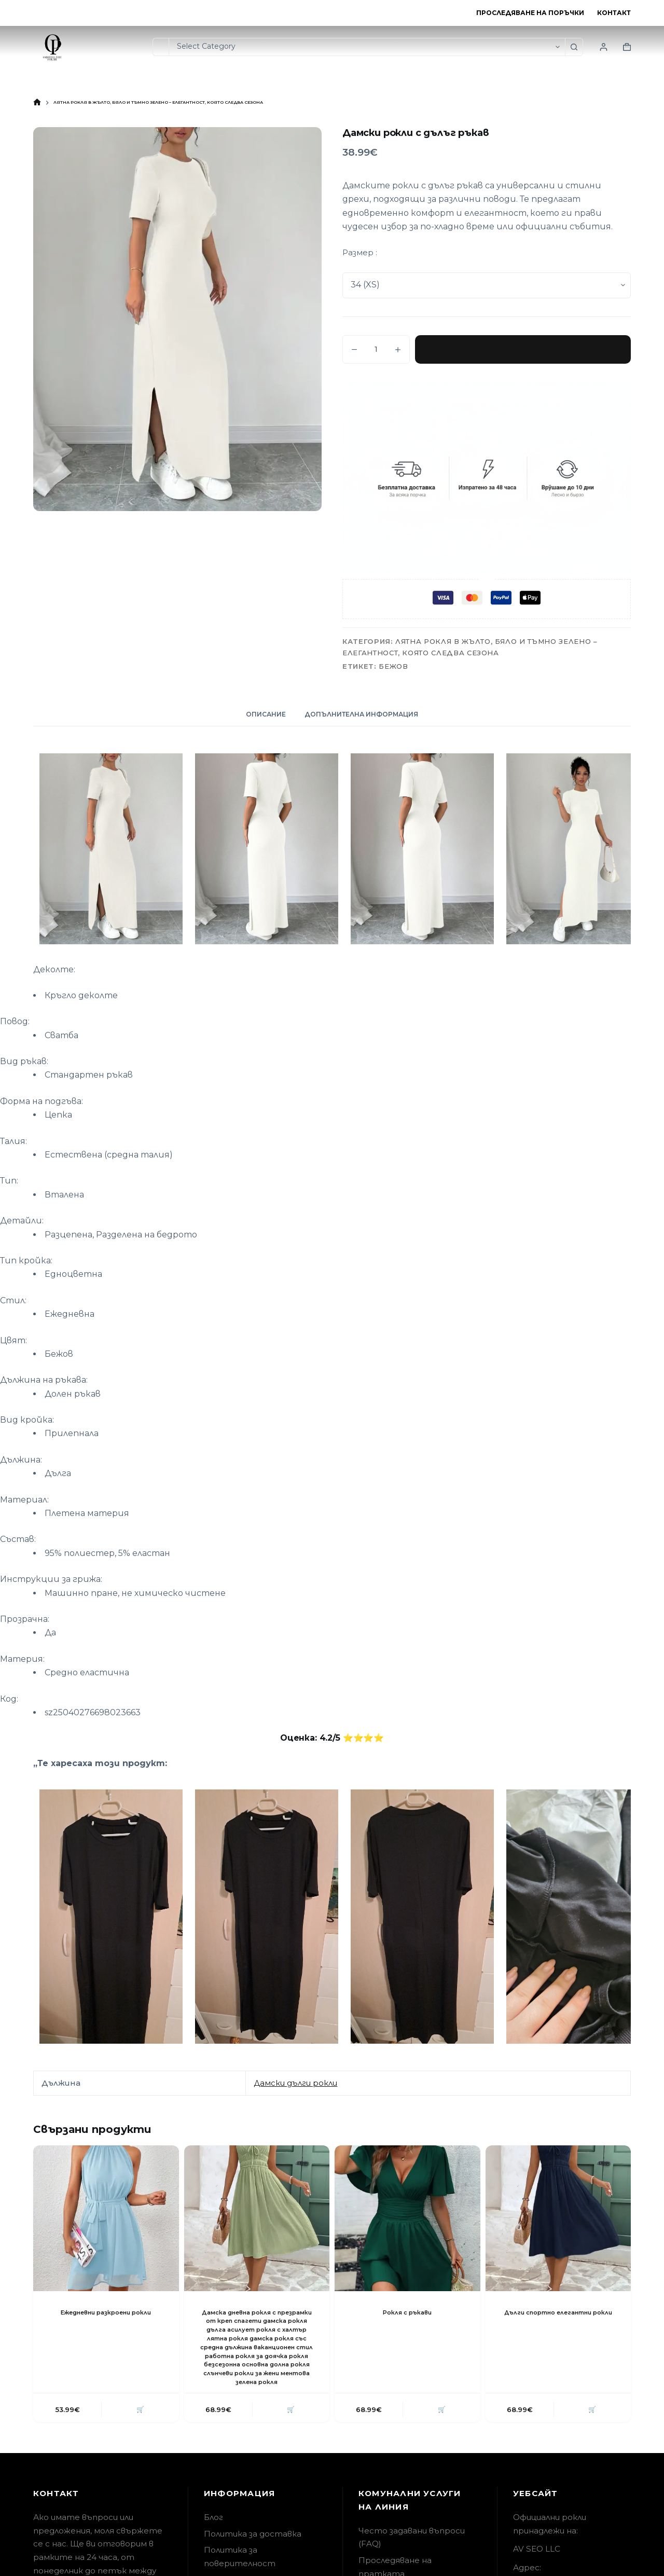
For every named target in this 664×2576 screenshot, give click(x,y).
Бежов (393, 666)
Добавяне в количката (523, 349)
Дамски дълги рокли (295, 2083)
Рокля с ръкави (407, 2312)
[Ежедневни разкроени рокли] (106, 2218)
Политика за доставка (252, 2544)
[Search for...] (161, 47)
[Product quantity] (376, 349)
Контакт (614, 13)
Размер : (359, 252)
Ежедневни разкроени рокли (105, 2312)
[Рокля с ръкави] (407, 2218)
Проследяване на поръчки (530, 13)
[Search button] (574, 47)
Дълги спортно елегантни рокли (557, 2316)
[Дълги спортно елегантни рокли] (558, 2218)
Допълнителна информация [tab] (361, 714)
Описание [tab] (266, 714)
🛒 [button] (138, 2419)
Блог (213, 2527)
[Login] (603, 47)
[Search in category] (367, 47)
